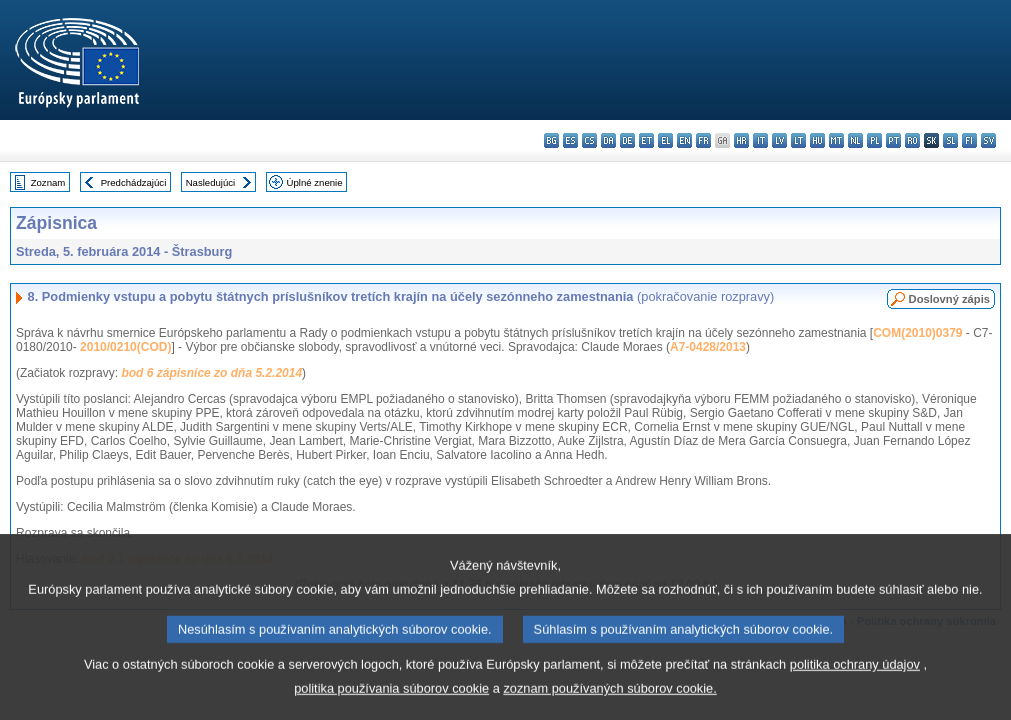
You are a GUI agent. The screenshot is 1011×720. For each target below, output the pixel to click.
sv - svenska (988, 140)
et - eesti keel (646, 140)
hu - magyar (817, 140)
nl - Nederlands (855, 140)
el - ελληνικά (665, 140)
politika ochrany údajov (855, 689)
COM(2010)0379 (917, 333)
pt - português (893, 140)
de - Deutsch (627, 140)
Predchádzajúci (134, 182)
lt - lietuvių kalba (798, 140)
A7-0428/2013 (708, 347)
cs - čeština (589, 140)
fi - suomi (969, 140)
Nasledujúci (211, 182)
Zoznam (48, 182)
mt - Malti (836, 140)
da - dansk (608, 140)
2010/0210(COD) (125, 347)
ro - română (912, 140)
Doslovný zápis (949, 299)
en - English (684, 140)
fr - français (703, 140)
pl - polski (874, 140)
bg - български (551, 140)
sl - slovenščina (950, 140)
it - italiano (760, 140)
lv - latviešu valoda (779, 140)
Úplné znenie (315, 182)
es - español (570, 140)
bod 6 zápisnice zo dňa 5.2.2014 (211, 373)
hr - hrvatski (741, 140)
